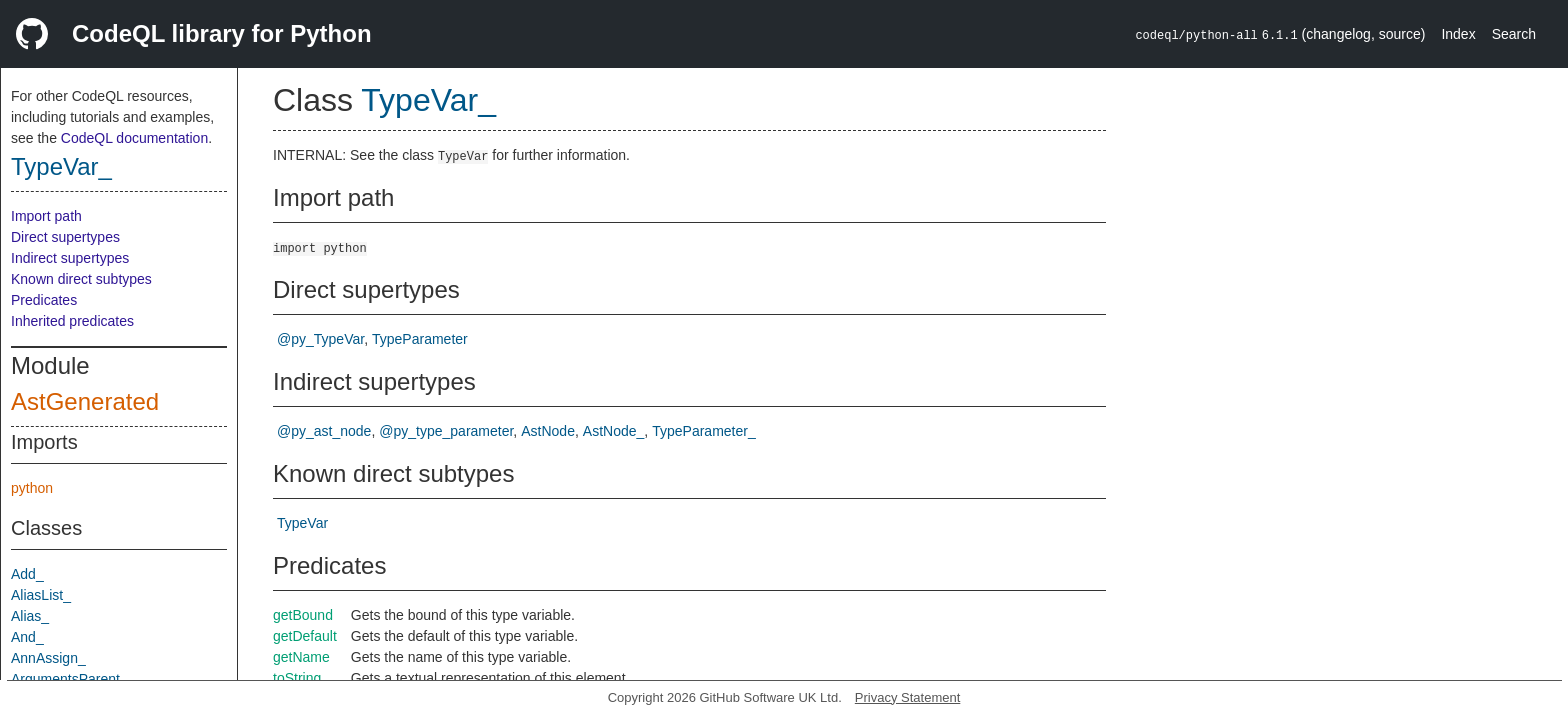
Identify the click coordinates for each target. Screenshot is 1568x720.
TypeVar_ (61, 166)
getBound (303, 615)
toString (297, 678)
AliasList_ (41, 595)
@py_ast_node (324, 431)
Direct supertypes (65, 237)
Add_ (27, 574)
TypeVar (302, 523)
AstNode (548, 431)
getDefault (305, 636)
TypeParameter (420, 339)
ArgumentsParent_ (69, 679)
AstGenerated (85, 401)
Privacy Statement (908, 697)
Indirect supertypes (70, 258)
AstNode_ (613, 431)
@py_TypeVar (320, 339)
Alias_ (30, 616)
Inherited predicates (72, 321)
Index (1458, 34)
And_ (27, 637)
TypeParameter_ (704, 431)
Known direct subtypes (81, 279)
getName (301, 657)
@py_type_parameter (446, 431)
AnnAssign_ (48, 658)
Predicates (44, 300)
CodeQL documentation (134, 138)
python (32, 488)
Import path (46, 216)
